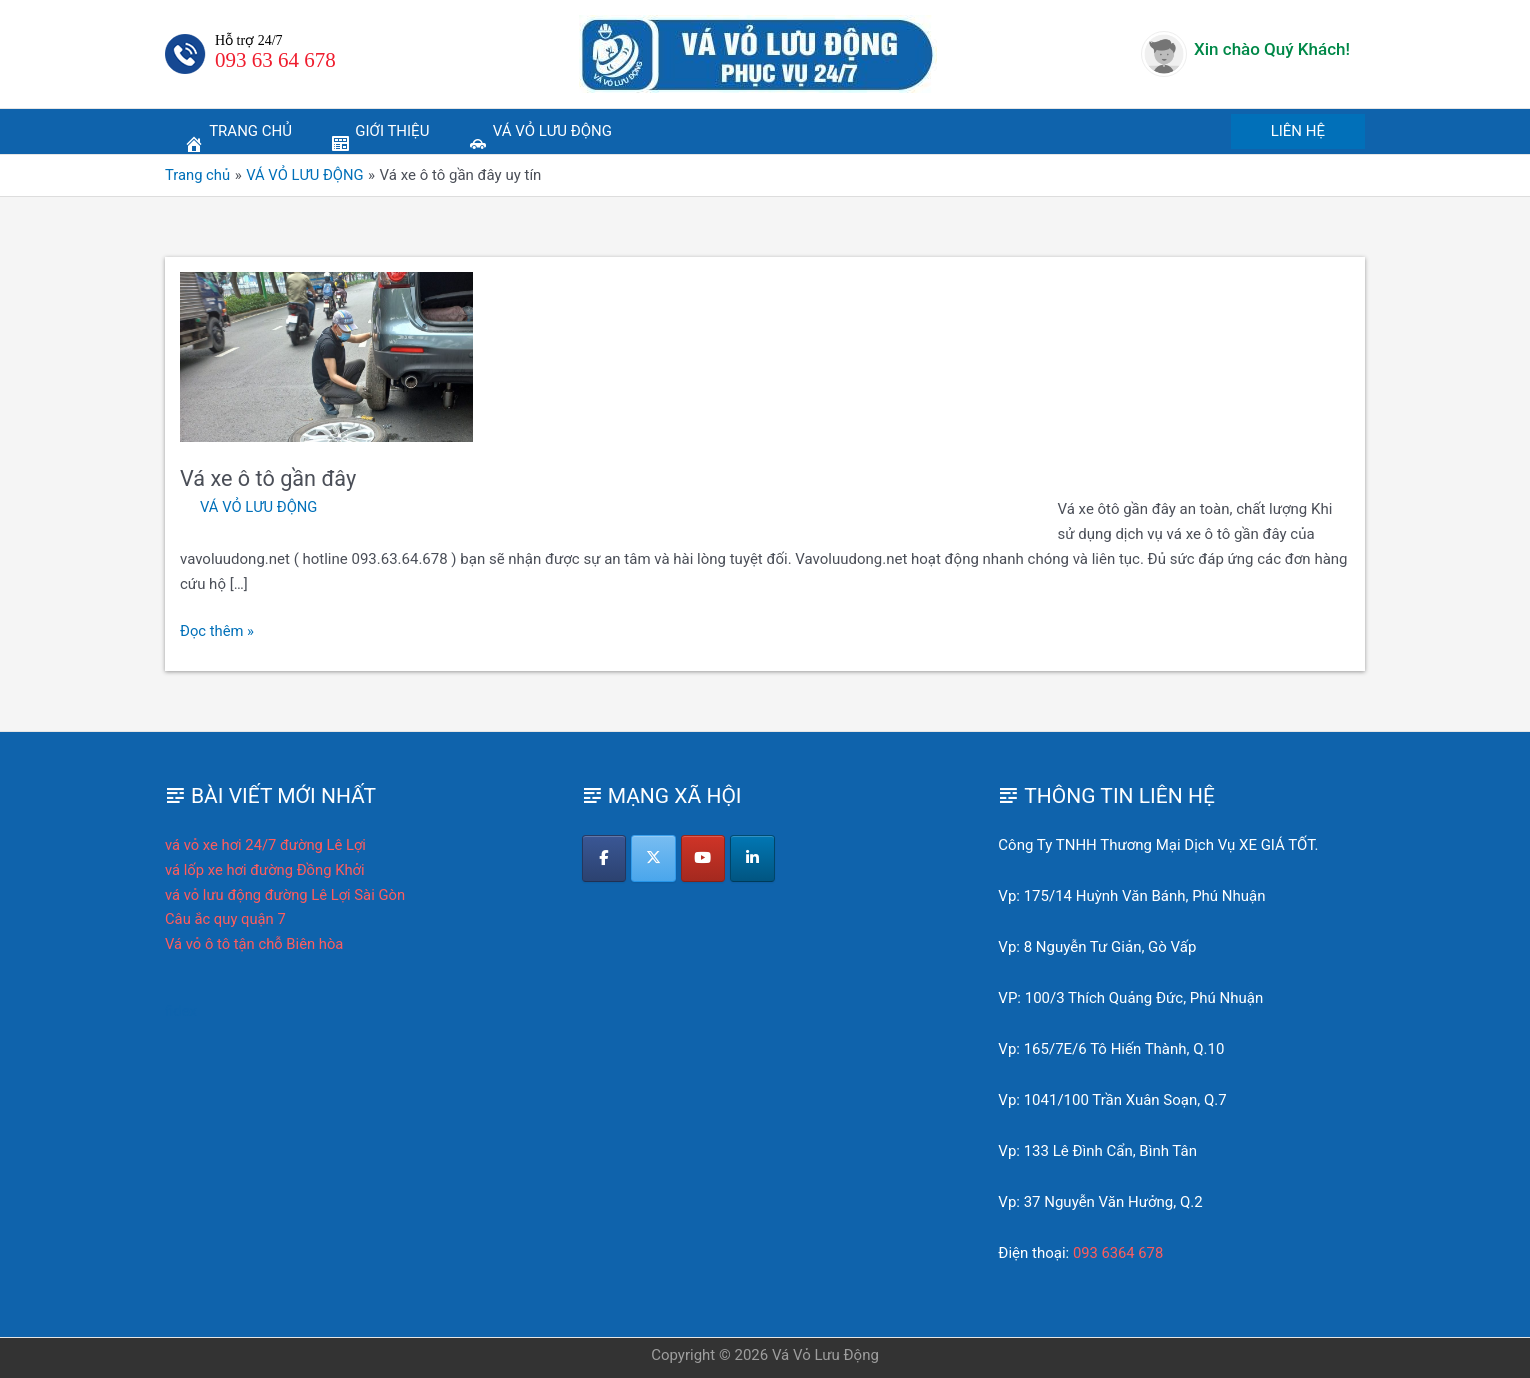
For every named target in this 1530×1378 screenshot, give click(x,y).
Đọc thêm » (217, 631)
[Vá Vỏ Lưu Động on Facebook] (604, 859)
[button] (1298, 131)
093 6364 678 (1119, 1253)
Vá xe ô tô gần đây (269, 478)
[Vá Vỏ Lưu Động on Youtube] (704, 859)
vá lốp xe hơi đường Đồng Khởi (266, 870)
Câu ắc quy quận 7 (226, 919)
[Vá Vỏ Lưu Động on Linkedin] (754, 859)
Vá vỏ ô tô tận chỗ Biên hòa (255, 944)
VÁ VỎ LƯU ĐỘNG (259, 507)
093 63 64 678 (275, 60)
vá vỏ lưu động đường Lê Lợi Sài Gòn (287, 895)
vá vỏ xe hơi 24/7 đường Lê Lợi (267, 845)
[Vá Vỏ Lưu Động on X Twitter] (654, 859)
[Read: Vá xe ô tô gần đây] (326, 356)
